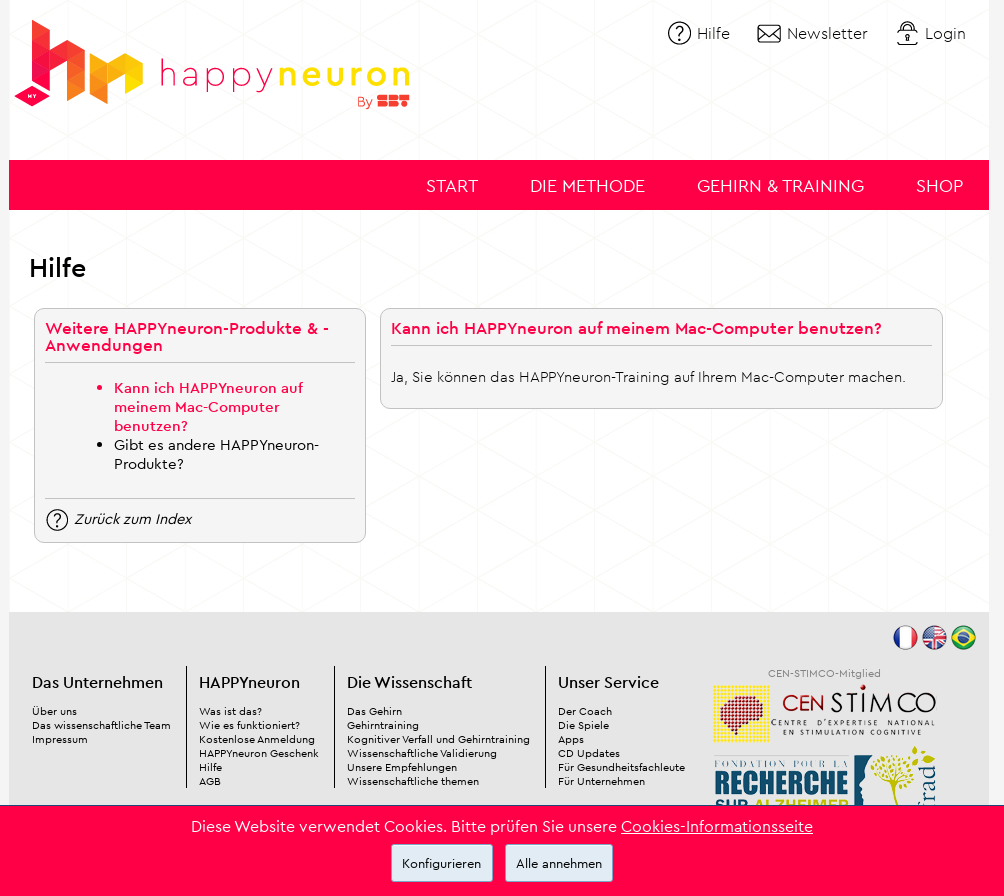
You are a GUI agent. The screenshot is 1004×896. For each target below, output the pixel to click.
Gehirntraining (383, 725)
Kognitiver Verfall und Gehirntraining (438, 739)
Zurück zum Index (132, 517)
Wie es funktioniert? (249, 725)
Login (945, 33)
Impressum (60, 739)
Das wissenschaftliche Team (101, 725)
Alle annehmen (559, 863)
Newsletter (827, 33)
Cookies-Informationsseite (717, 826)
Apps (571, 739)
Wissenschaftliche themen (413, 781)
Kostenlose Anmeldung (257, 739)
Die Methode (587, 185)
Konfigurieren (441, 863)
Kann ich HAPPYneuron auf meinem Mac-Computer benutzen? (208, 406)
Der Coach (585, 711)
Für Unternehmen (601, 781)
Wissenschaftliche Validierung (422, 753)
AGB (210, 781)
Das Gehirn (374, 711)
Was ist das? (230, 711)
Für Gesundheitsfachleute (621, 767)
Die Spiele (583, 725)
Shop (939, 185)
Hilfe (713, 33)
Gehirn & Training (780, 185)
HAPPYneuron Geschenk (259, 753)
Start (452, 185)
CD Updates (589, 753)
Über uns (54, 711)
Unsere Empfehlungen (402, 767)
